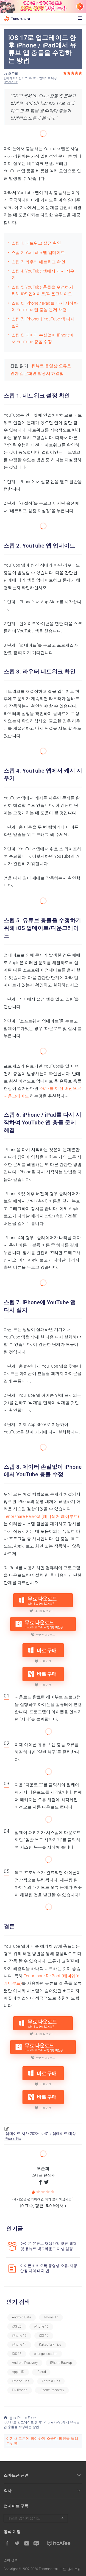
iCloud (41, 2372)
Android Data (21, 2317)
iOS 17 (44, 2335)
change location (45, 2354)
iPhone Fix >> (26, 2418)
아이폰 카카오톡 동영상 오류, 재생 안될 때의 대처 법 (48, 2268)
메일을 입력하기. (36, 2518)
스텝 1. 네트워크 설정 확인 (36, 243)
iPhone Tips (20, 2381)
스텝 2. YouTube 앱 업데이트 (38, 252)
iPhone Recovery (52, 2390)
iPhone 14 (19, 2344)
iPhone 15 (19, 2335)
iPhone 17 (51, 2317)
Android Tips (51, 2381)
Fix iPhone (19, 2390)
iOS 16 (17, 2354)
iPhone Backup (61, 2363)
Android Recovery (25, 2363)
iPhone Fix (10, 82)
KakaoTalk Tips (50, 2344)
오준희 (13, 73)
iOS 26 (17, 2326)
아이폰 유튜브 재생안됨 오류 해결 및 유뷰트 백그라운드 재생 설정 (48, 2246)
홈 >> (10, 2418)
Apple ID (18, 2372)
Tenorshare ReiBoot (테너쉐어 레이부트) (41, 1516)
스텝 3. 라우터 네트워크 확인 (38, 261)
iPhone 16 (41, 2326)
